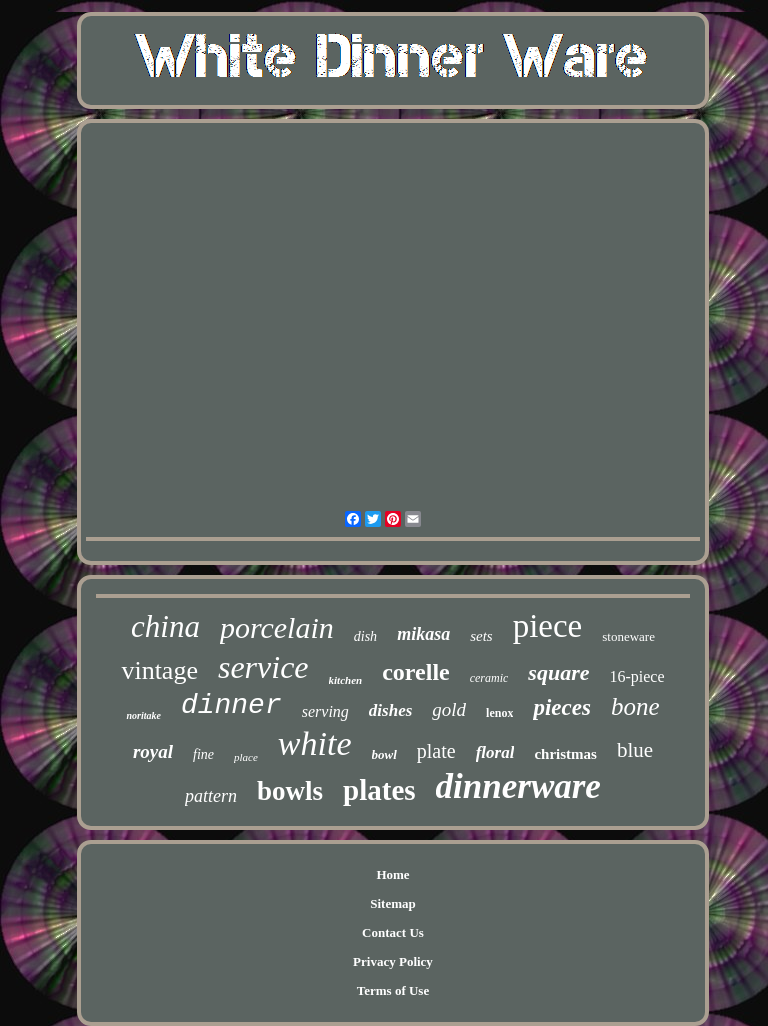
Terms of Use (393, 990)
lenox (499, 713)
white (315, 743)
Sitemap (393, 903)
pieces (561, 707)
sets (481, 636)
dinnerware (518, 786)
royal (153, 751)
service (263, 667)
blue (635, 750)
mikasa (423, 634)
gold (449, 709)
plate (436, 751)
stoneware (628, 636)
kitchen (346, 680)
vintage (159, 670)
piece (548, 626)
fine (203, 754)
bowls (290, 791)
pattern (211, 796)
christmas (565, 754)
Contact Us (393, 932)
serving (325, 711)
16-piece (636, 676)
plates (379, 790)
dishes (390, 710)
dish (365, 636)
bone (635, 706)
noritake (143, 715)
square (558, 672)
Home (392, 874)
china (165, 626)
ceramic (489, 678)
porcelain (277, 627)
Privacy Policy (393, 961)
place (246, 757)
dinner (231, 705)
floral (495, 752)
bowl (384, 754)
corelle (416, 672)
